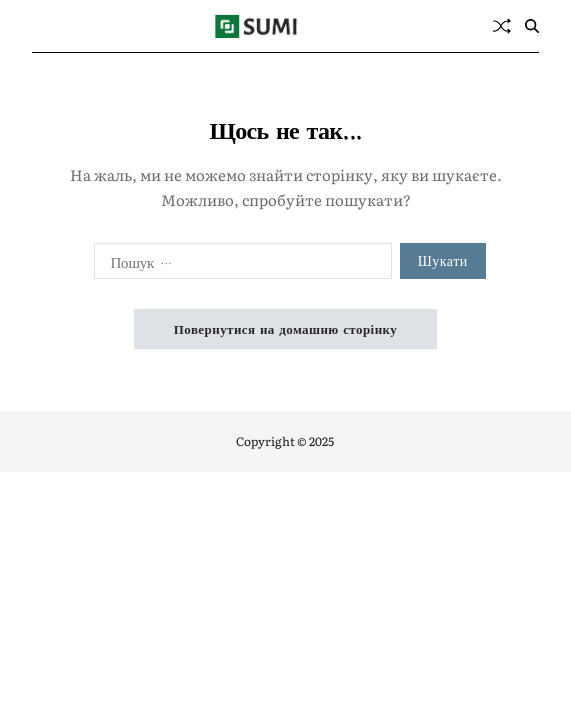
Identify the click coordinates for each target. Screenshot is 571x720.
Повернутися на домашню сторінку (286, 328)
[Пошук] (532, 26)
